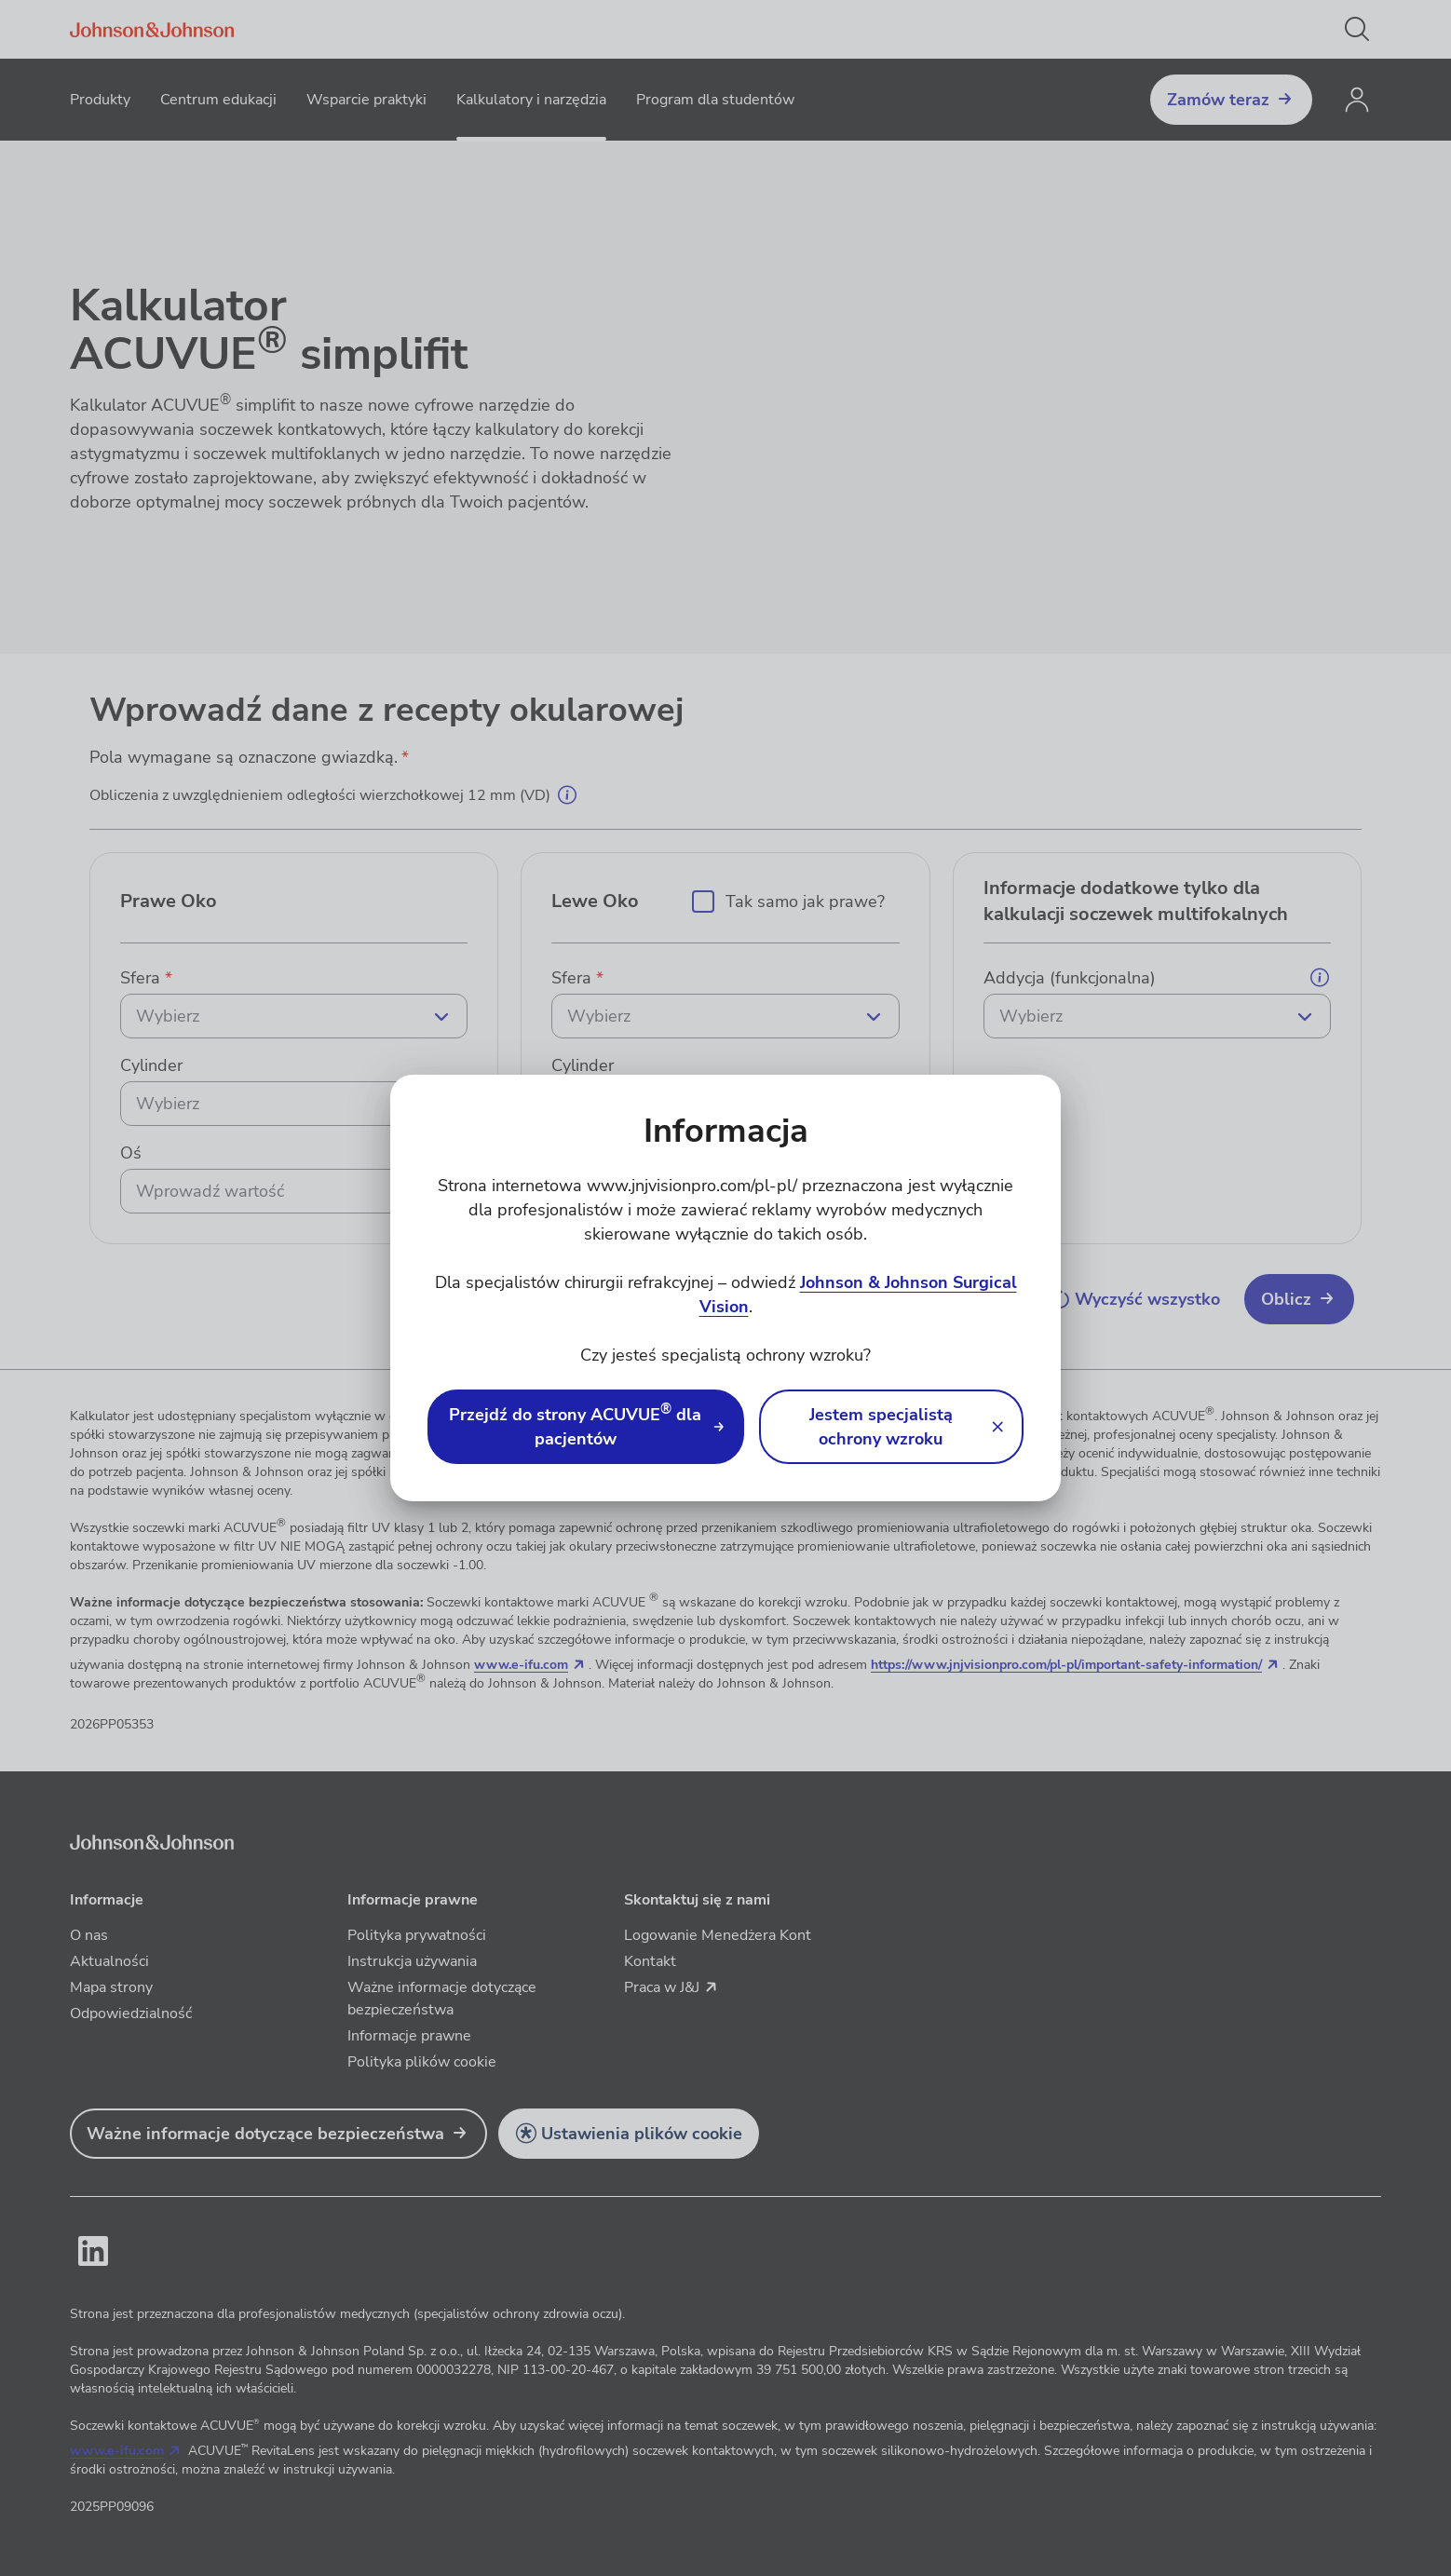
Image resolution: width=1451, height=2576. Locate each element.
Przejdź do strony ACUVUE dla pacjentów (575, 1426)
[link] (585, 1427)
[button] (891, 1427)
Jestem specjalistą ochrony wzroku (881, 1426)
